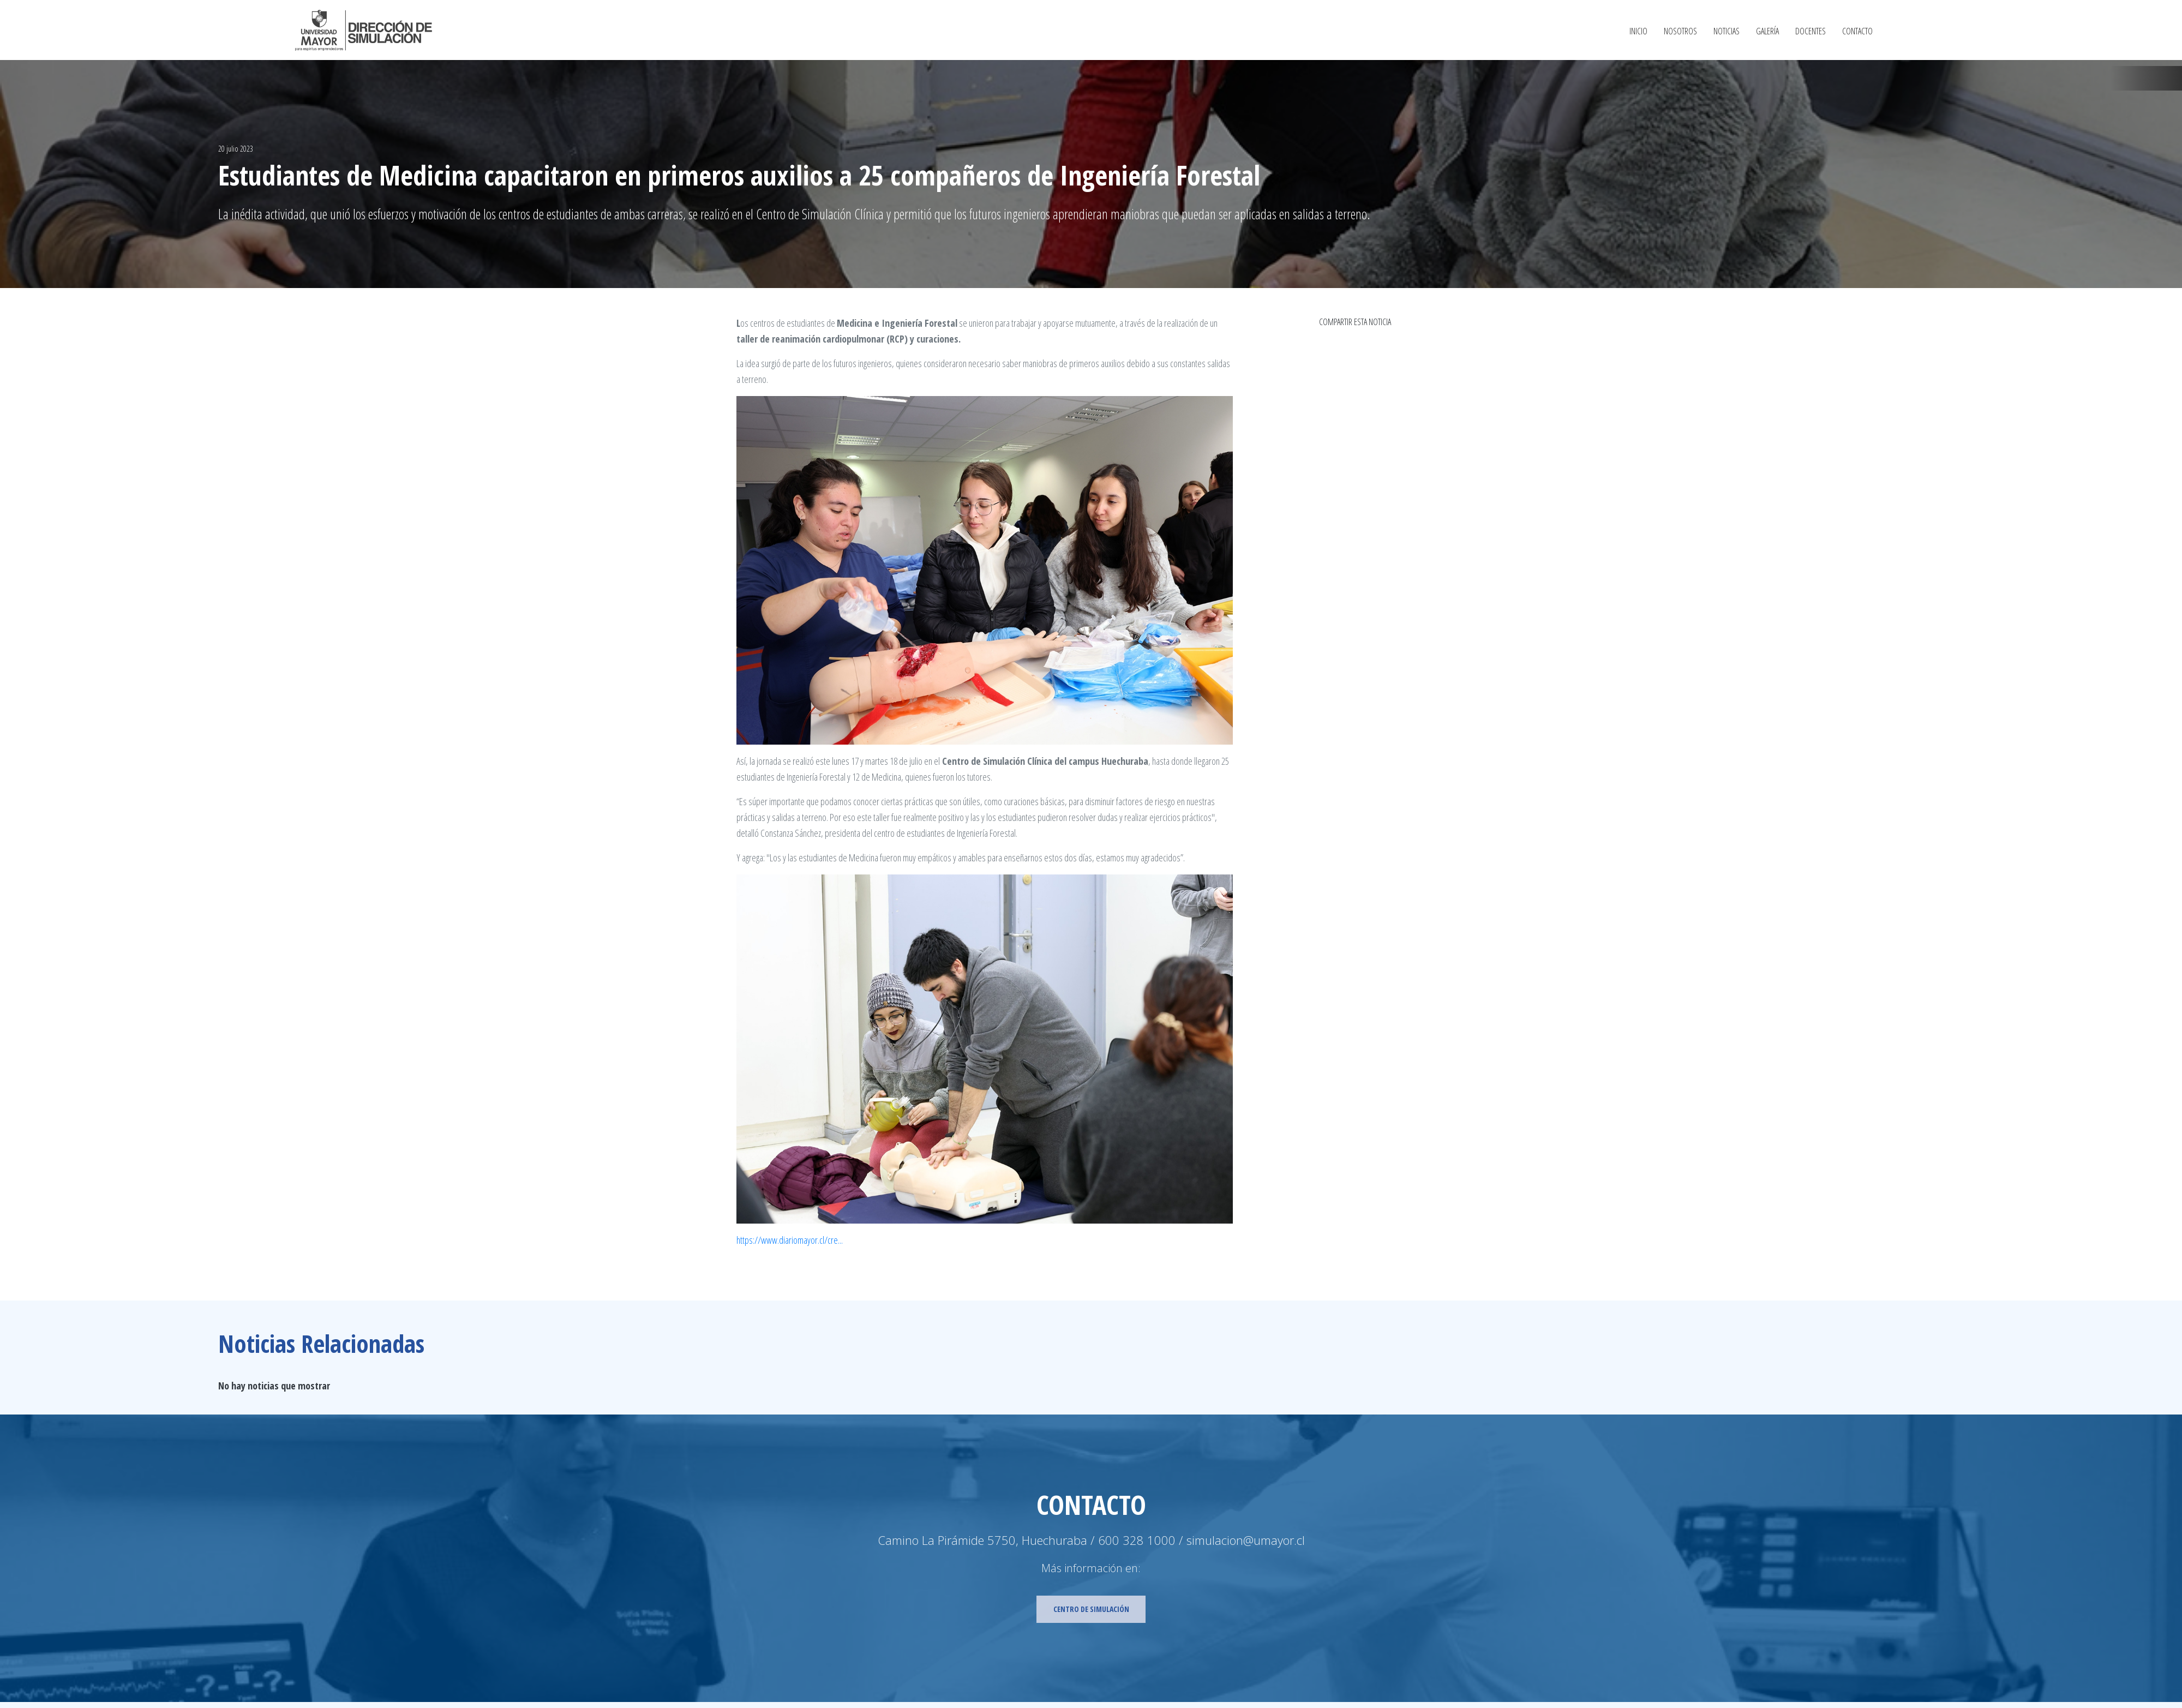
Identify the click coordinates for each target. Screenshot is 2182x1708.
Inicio (1638, 32)
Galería (1767, 32)
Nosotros (1680, 32)
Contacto (1857, 32)
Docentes (1810, 32)
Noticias (1726, 32)
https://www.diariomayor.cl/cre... (789, 1239)
